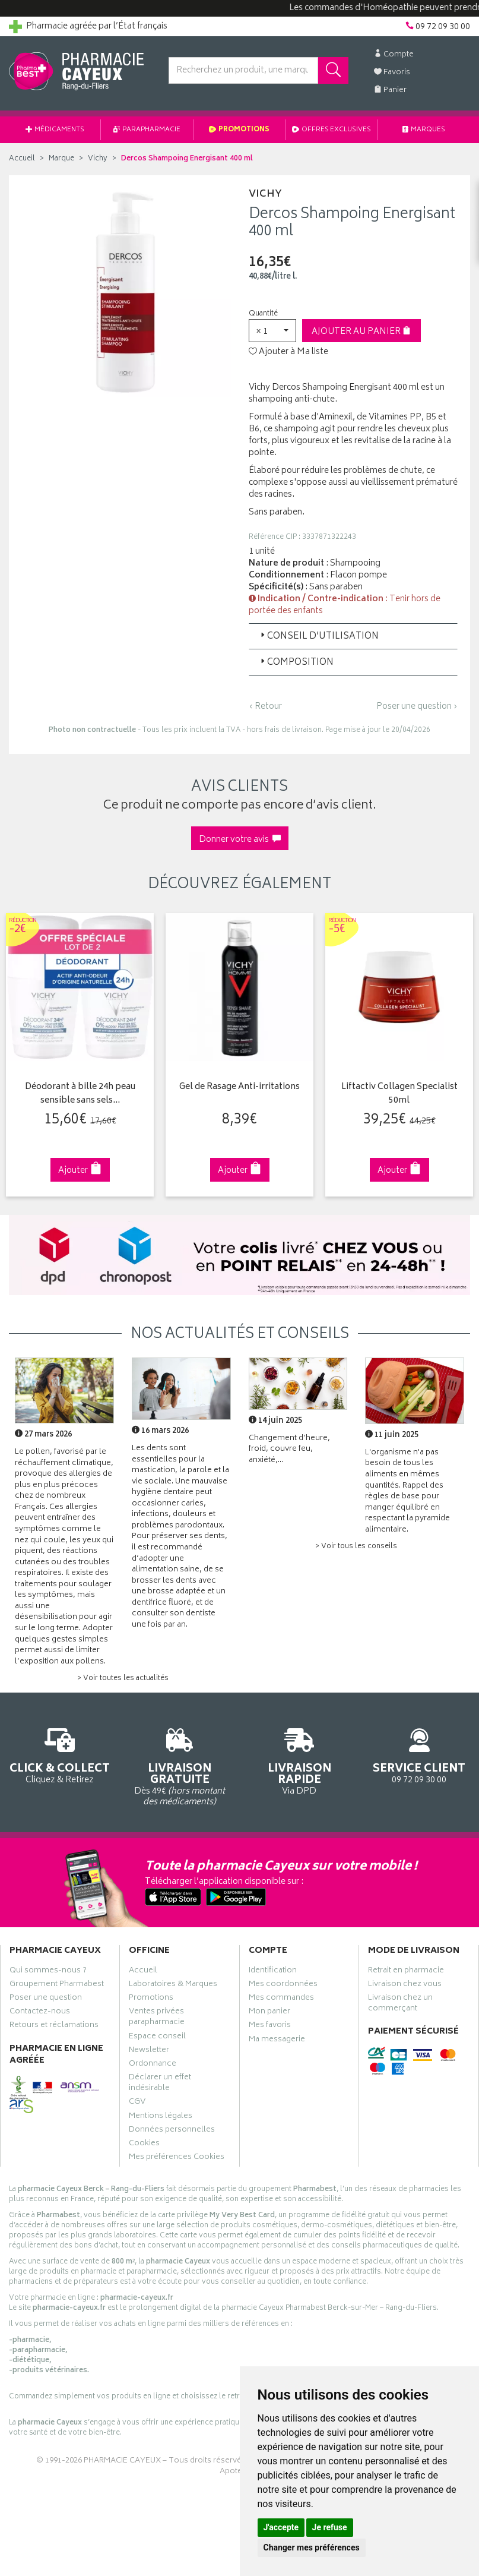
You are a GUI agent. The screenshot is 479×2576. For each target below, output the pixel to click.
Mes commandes (281, 1999)
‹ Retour (265, 706)
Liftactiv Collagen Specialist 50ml (398, 1094)
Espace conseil (157, 2037)
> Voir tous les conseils (356, 1546)
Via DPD (300, 1760)
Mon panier (269, 2013)
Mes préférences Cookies (176, 2158)
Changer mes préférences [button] (312, 2547)
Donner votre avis (240, 839)
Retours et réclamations (54, 2026)
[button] (272, 330)
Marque (61, 159)
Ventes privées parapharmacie (157, 2018)
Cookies (144, 2145)
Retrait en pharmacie (406, 1971)
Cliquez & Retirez (60, 1754)
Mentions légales (160, 2117)
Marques (423, 129)
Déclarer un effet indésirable (160, 2084)
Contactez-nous (39, 2013)
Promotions (239, 129)
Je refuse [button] (329, 2527)
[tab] (353, 636)
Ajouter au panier (361, 331)
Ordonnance (152, 2065)
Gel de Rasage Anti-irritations (239, 1087)
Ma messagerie (277, 2040)
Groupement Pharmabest (56, 1985)
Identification (273, 1971)
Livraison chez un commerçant (400, 2004)
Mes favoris (270, 2026)
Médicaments (55, 129)
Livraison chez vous (405, 1985)
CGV (137, 2103)
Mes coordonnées (283, 1985)
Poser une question (45, 1999)
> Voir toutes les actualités (123, 1678)
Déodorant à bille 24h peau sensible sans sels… (79, 1094)
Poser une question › (417, 707)
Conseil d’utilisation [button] (318, 637)
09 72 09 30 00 (419, 1754)
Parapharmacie (146, 129)
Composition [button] (296, 663)
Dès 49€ (180, 1765)
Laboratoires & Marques (173, 1985)
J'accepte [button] (281, 2527)
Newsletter (149, 2051)
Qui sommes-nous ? (48, 1971)
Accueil (22, 159)
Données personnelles (172, 2131)
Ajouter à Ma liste (288, 352)
